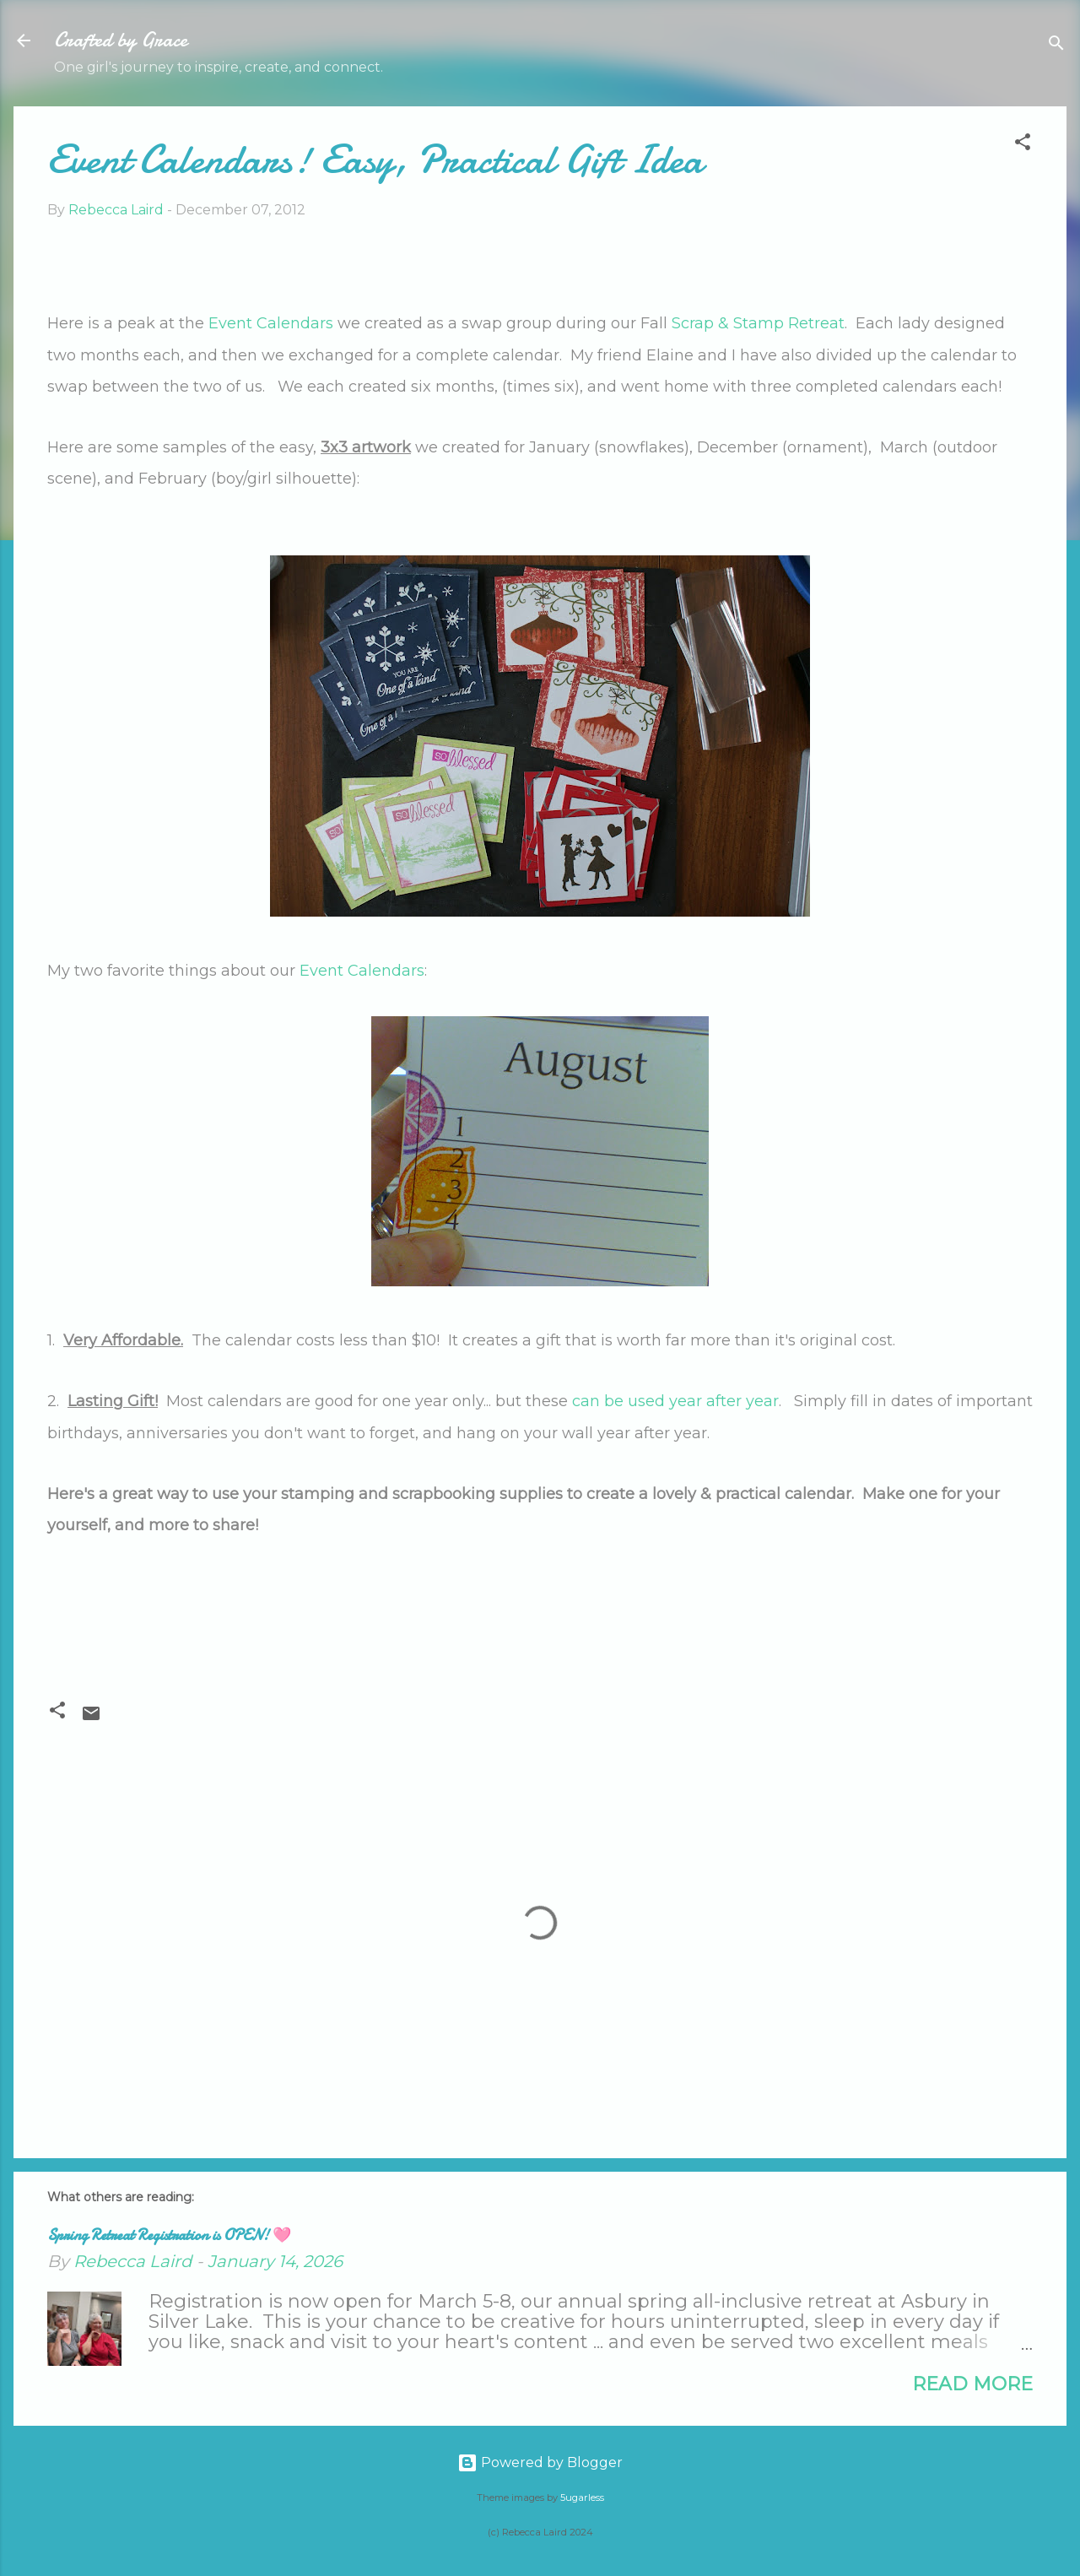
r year (757, 1401)
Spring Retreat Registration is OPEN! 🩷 (169, 2235)
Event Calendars (270, 323)
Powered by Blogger (540, 2462)
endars (398, 970)
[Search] (1056, 46)
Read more (972, 2384)
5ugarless (582, 2497)
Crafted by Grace (120, 40)
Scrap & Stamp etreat (758, 323)
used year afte (682, 1401)
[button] (1022, 145)
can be (600, 1401)
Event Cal (336, 970)
